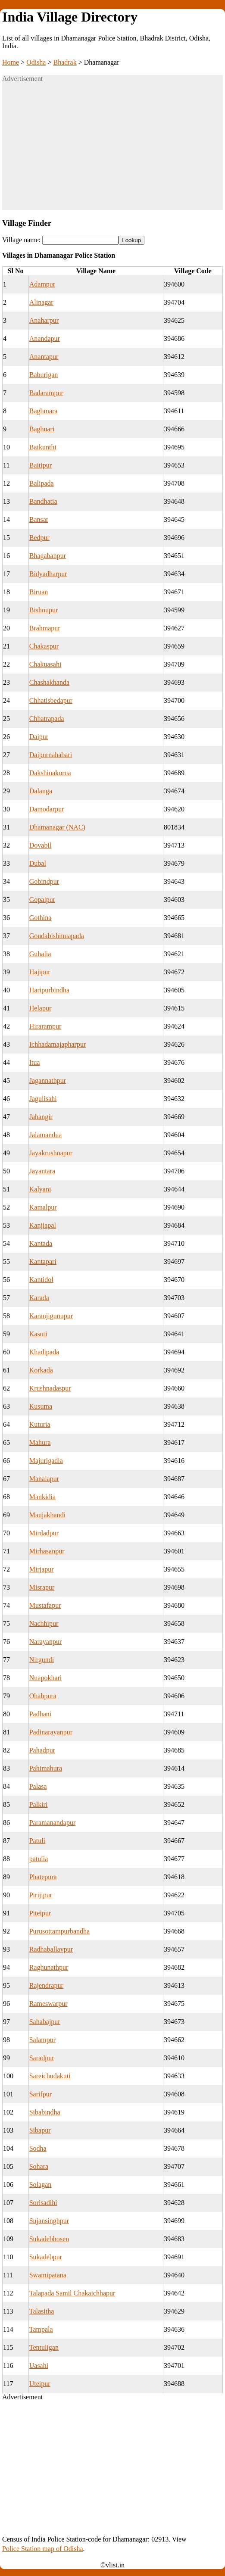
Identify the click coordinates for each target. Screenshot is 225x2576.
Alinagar (41, 302)
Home (10, 62)
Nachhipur (44, 1623)
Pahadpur (42, 1750)
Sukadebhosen (49, 2238)
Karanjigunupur (51, 1315)
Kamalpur (43, 1207)
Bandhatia (43, 501)
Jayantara (42, 1171)
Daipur (38, 736)
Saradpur (41, 2057)
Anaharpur (44, 320)
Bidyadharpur (48, 573)
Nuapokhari (45, 1677)
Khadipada (44, 1352)
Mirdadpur (44, 1533)
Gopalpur (42, 899)
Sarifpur (40, 2094)
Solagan (40, 2184)
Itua (34, 1062)
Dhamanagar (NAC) (57, 827)
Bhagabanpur (47, 555)
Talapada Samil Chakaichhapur (72, 2293)
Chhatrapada (46, 718)
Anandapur (44, 338)
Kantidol (41, 1279)
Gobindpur (44, 881)
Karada (39, 1297)
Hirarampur (45, 1026)
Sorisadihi (43, 2202)
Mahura (40, 1442)
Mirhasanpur (47, 1551)
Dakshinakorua (50, 773)
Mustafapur (45, 1605)
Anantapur (44, 356)
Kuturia (39, 1424)
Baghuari (42, 429)
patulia (38, 1858)
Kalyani (40, 1189)
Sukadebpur (45, 2257)
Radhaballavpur (51, 1949)
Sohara (38, 2166)
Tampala (41, 2329)
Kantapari (42, 1261)
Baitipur (40, 465)
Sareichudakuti (50, 2076)
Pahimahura (45, 1768)
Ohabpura (42, 1696)
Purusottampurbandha (59, 1931)
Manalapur (44, 1478)
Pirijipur (40, 1895)
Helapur (40, 1008)
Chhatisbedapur (50, 700)
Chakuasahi (45, 664)
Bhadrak (65, 62)
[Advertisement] (112, 150)
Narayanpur (45, 1641)
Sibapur (40, 2130)
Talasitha (41, 2311)
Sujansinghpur (49, 2220)
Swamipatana (47, 2275)
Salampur (42, 2039)
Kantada (40, 1243)
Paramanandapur (52, 1822)
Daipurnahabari (50, 754)
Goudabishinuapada (56, 935)
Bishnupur (43, 610)
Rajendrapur (46, 1985)
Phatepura (43, 1877)
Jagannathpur (47, 1080)
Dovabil (40, 845)
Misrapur (42, 1587)
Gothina (40, 917)
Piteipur (40, 1913)
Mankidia (42, 1496)
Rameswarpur (48, 2003)
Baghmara (43, 411)
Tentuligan (44, 2347)
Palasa (38, 1786)
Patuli (37, 1840)
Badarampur (46, 392)
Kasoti (38, 1334)
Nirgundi (41, 1659)
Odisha (36, 62)
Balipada (41, 483)
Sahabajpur (44, 2021)
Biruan (38, 592)
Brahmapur (44, 628)
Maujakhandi (47, 1515)
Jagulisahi (43, 1098)
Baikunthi (42, 447)
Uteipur (39, 2383)
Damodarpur (46, 809)
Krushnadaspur (50, 1388)
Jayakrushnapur (50, 1153)
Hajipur (39, 972)
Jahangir (41, 1116)
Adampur (42, 284)
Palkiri (38, 1804)
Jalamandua (45, 1134)
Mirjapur (41, 1569)
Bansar (38, 519)
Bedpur (39, 537)
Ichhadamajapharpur (57, 1044)
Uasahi (38, 2365)
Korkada (41, 1370)
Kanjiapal (42, 1225)
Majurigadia (46, 1460)
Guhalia (40, 953)
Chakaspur (44, 646)
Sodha (38, 2148)
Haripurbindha (49, 990)
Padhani (40, 1714)
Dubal (37, 863)
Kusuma (40, 1406)
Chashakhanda (49, 682)
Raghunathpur (49, 1967)
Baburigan (43, 374)
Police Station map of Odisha (42, 2548)
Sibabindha (44, 2112)
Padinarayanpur (50, 1732)
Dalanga (40, 791)
